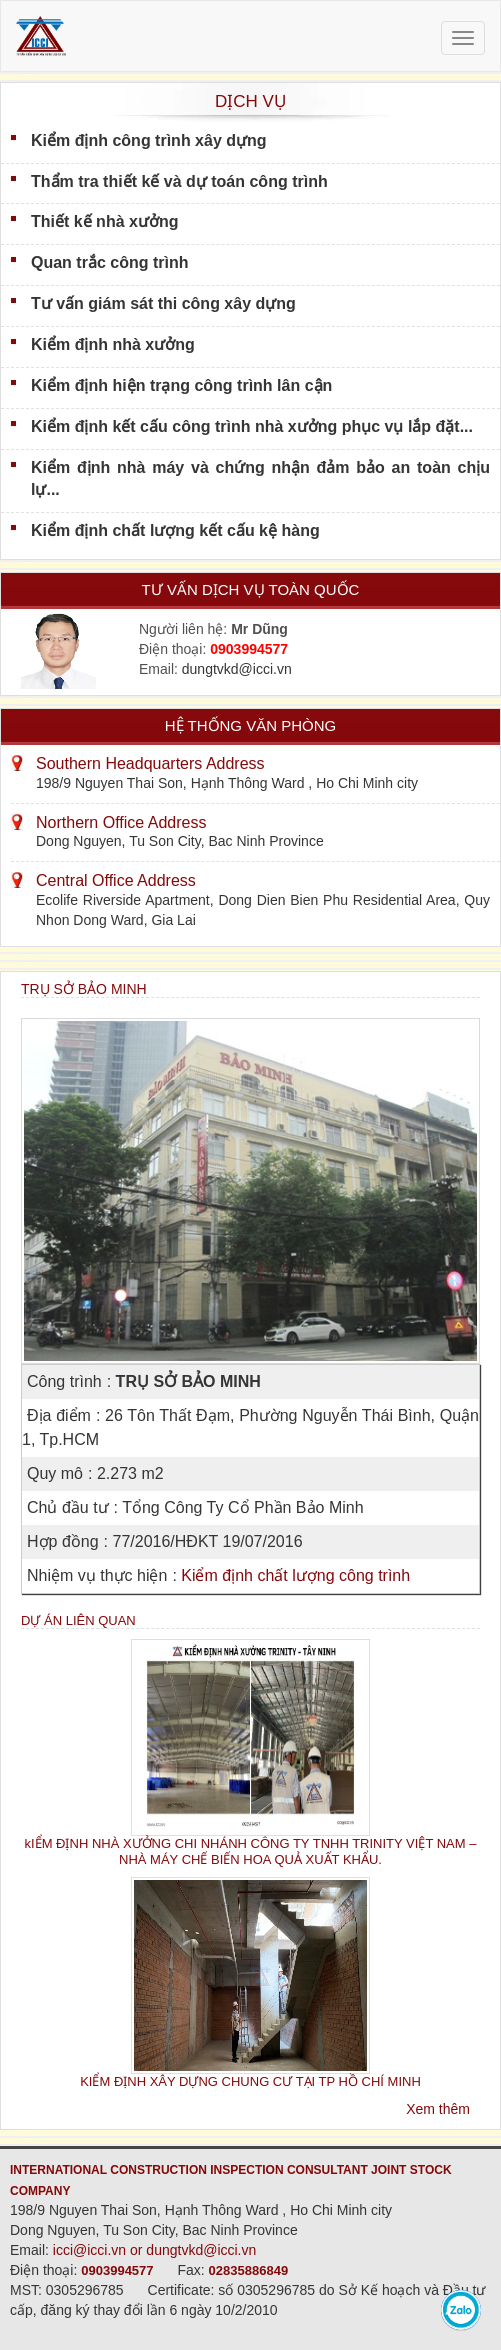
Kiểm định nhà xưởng (113, 344)
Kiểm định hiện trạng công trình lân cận (181, 385)
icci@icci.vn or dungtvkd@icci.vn (155, 2250)
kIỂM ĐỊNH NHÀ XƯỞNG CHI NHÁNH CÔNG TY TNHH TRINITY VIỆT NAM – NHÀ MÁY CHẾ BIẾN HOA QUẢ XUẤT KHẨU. (251, 1851)
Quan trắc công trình (109, 262)
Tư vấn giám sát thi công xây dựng (163, 303)
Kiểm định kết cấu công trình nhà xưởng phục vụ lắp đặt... (252, 426)
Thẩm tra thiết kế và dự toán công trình (179, 181)
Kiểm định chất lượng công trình (295, 1575)
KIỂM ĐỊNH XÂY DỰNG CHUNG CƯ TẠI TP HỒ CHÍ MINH (250, 2081)
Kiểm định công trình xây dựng (149, 140)
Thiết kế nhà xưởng (104, 221)
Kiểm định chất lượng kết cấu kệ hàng (175, 530)
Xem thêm (438, 2109)
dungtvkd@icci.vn (237, 669)
